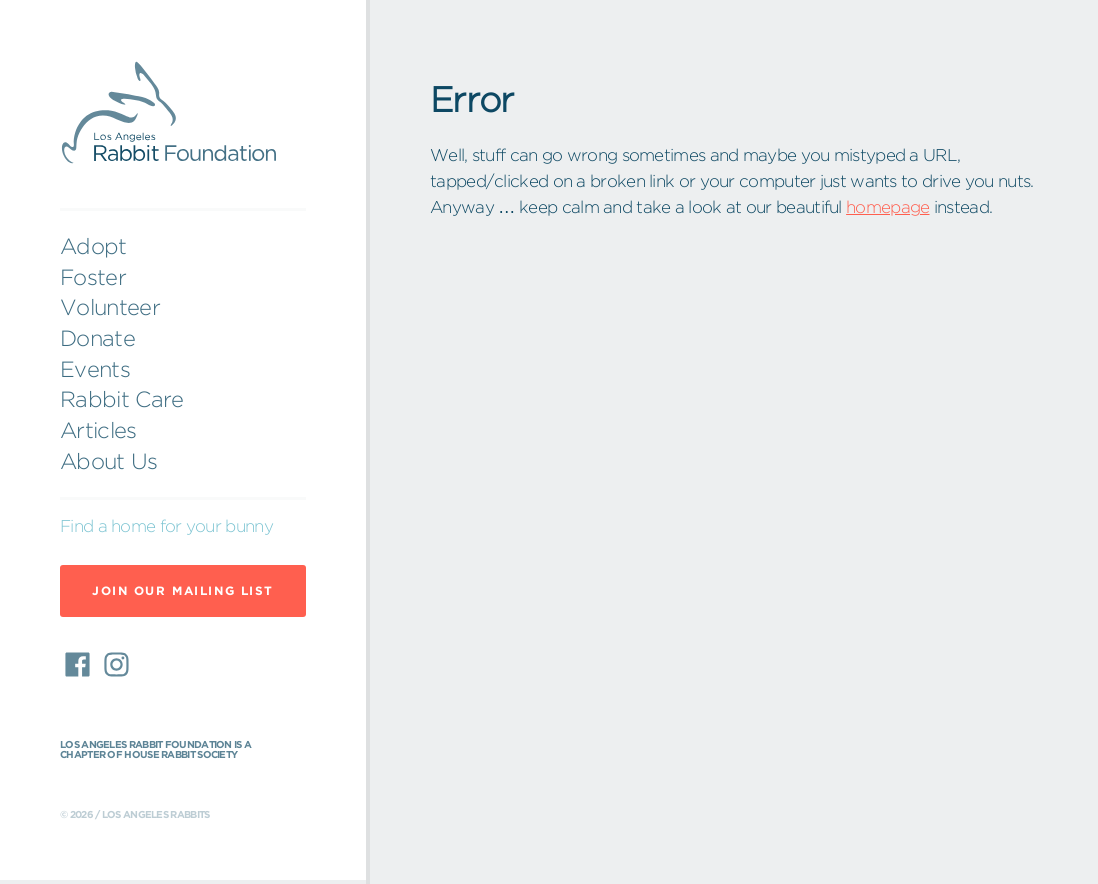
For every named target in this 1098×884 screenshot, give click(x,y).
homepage (887, 206)
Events (95, 369)
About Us (109, 461)
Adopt (93, 246)
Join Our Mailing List (183, 590)
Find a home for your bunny (166, 525)
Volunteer (110, 307)
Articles (98, 430)
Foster (93, 277)
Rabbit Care (122, 399)
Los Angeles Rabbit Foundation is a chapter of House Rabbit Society (155, 750)
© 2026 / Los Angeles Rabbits (134, 815)
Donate (97, 338)
